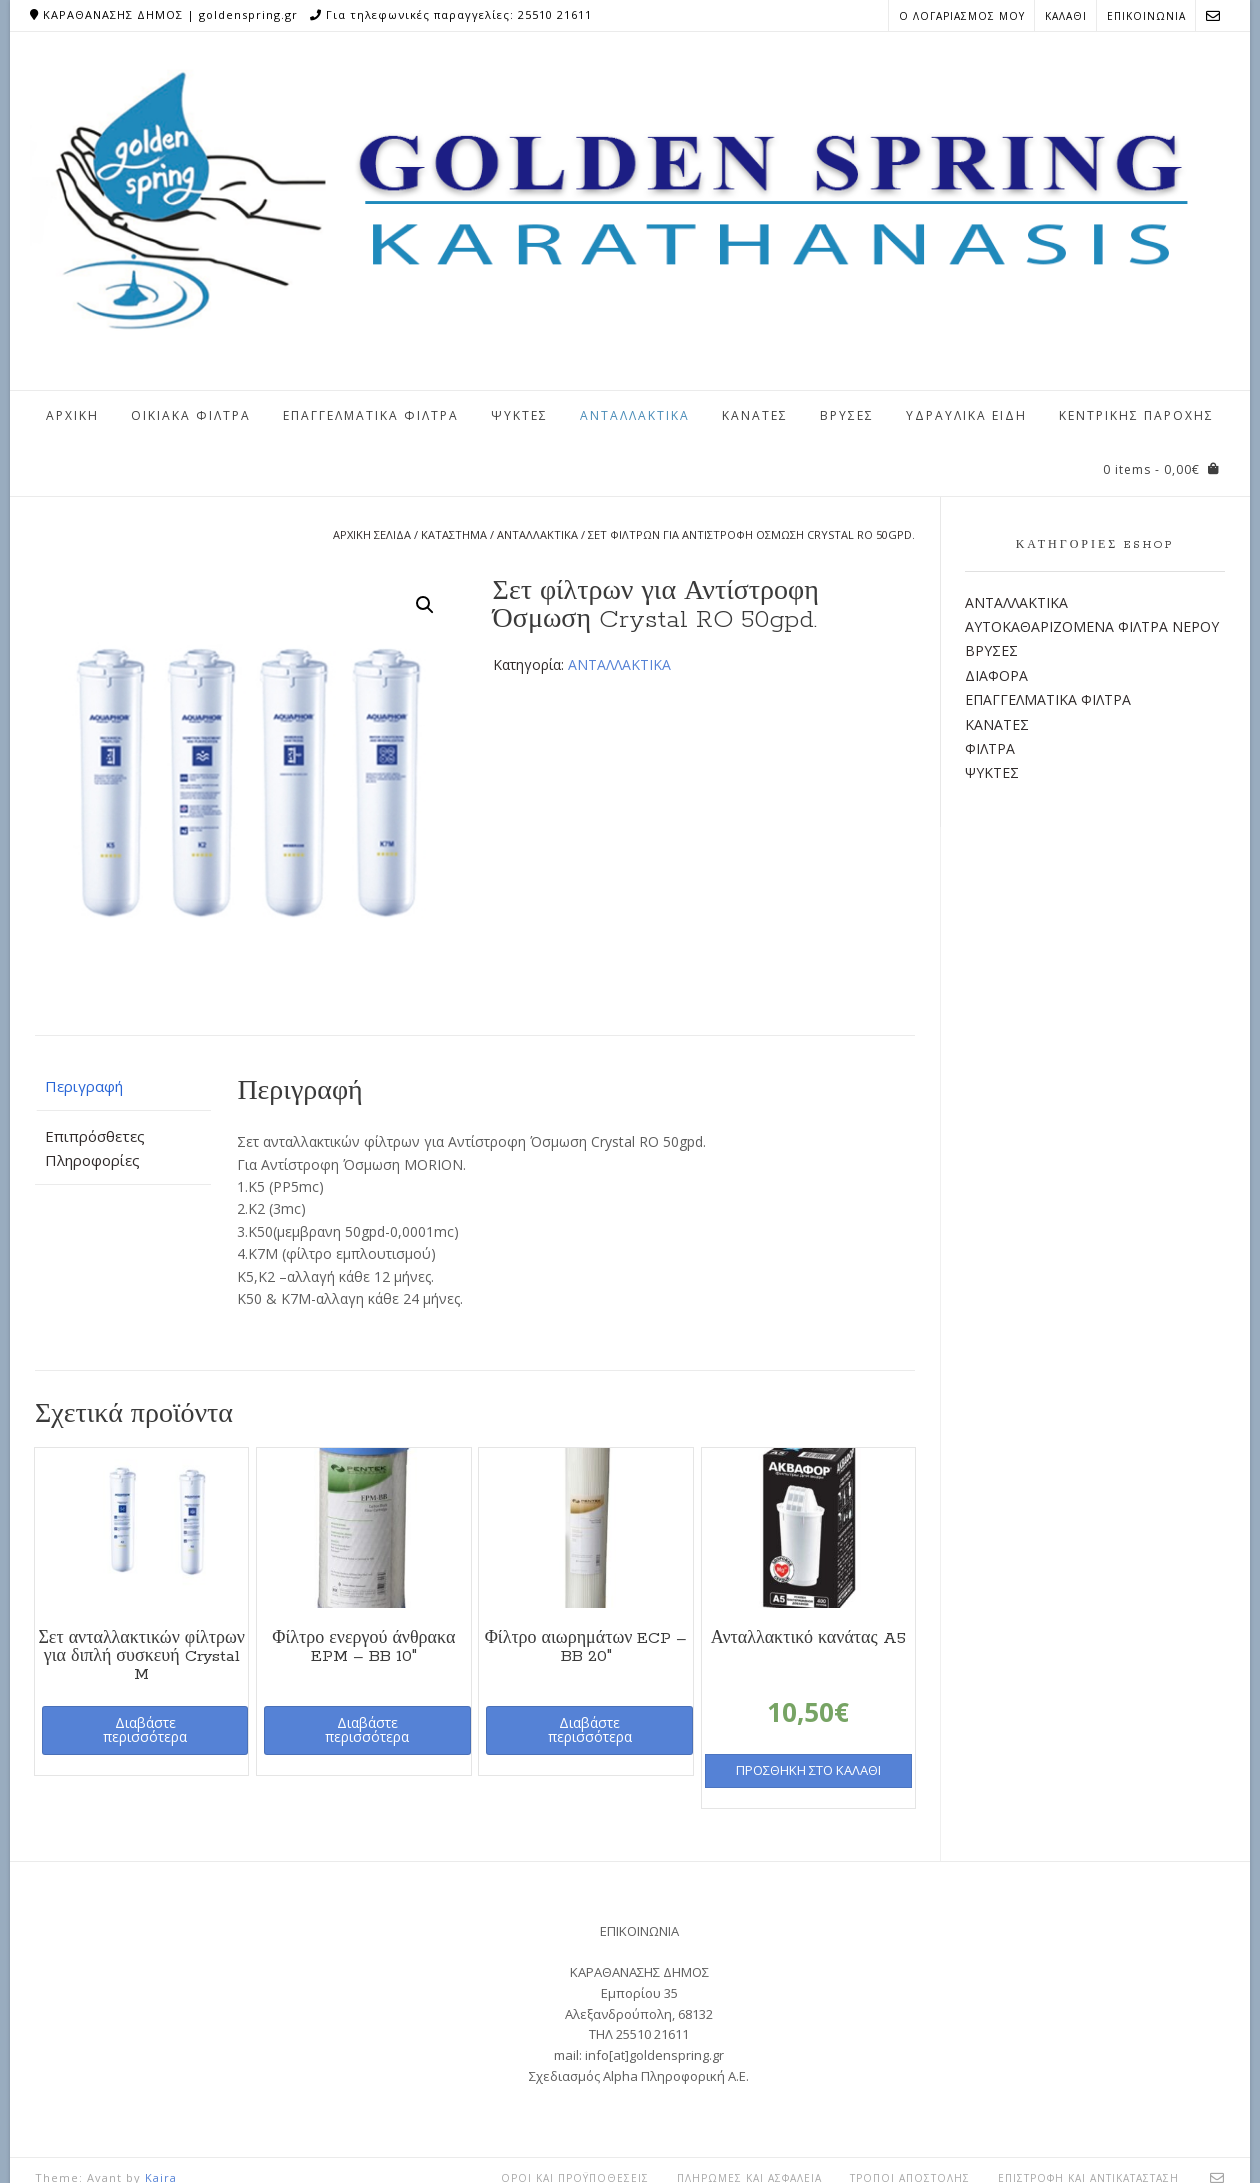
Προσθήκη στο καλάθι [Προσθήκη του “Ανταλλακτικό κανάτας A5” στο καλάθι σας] (808, 1770)
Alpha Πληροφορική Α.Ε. (676, 2076)
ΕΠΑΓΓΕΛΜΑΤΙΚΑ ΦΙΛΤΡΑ (371, 415)
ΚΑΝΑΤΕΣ (755, 415)
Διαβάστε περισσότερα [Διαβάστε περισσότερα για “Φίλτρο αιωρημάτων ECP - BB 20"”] (590, 1729)
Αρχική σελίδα (372, 534)
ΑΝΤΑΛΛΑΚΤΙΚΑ (635, 415)
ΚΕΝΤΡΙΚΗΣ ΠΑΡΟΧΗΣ (1136, 415)
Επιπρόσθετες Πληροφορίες (95, 1148)
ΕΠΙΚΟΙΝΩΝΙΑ (1146, 16)
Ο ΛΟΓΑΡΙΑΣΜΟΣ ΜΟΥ (962, 16)
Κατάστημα (454, 534)
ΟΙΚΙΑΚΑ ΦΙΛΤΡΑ (191, 415)
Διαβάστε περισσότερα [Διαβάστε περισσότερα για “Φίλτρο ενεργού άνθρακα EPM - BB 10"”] (367, 1729)
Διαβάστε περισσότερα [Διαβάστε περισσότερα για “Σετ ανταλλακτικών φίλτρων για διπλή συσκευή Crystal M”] (145, 1729)
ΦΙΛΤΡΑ (990, 748)
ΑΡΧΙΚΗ (72, 415)
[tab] (123, 1086)
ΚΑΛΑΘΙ (1066, 16)
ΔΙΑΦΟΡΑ (996, 675)
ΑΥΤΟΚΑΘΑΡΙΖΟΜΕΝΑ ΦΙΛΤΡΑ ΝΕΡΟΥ (1092, 626)
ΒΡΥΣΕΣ (847, 415)
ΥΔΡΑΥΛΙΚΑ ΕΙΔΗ (966, 415)
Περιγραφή (84, 1086)
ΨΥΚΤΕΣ (519, 415)
